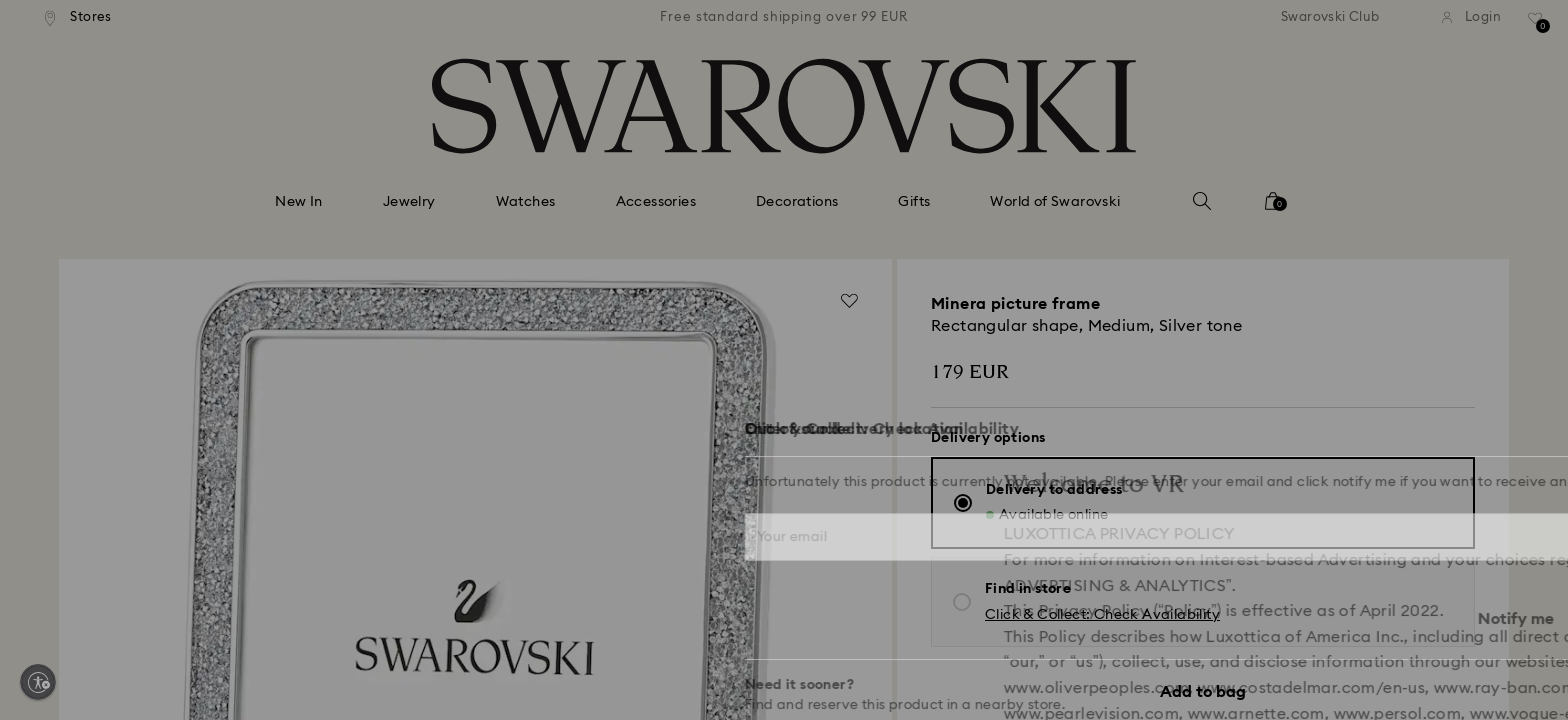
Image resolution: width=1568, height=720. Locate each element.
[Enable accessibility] (38, 682)
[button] (1113, 242)
